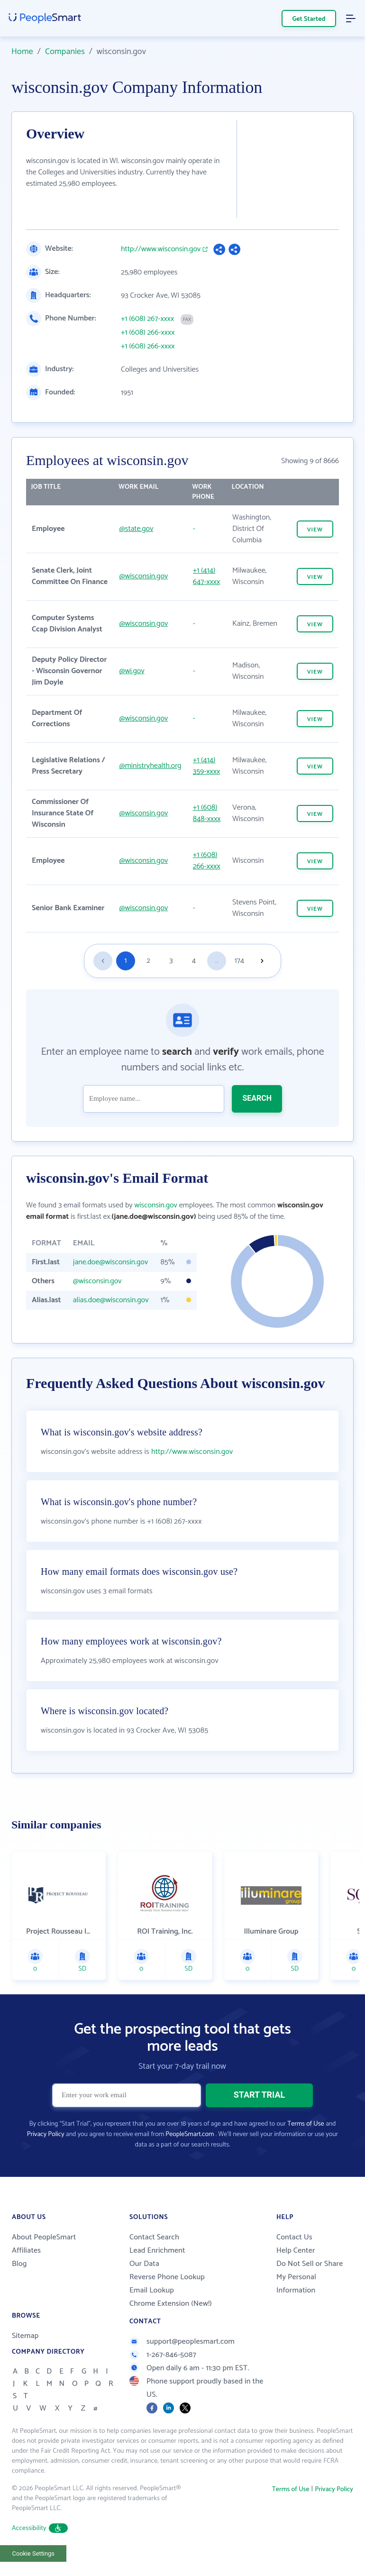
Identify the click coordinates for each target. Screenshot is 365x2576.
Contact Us (294, 2261)
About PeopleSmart (44, 2261)
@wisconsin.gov (143, 576)
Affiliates (26, 2274)
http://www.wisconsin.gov (161, 249)
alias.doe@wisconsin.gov (111, 1300)
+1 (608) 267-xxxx (147, 319)
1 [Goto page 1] (126, 960)
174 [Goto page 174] (239, 960)
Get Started (309, 19)
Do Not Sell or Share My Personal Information (309, 2300)
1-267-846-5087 (162, 2378)
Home (22, 52)
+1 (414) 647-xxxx (206, 576)
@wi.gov (132, 671)
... (217, 960)
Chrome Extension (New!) (170, 2327)
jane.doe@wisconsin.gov (110, 1262)
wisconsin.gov (155, 1205)
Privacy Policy (45, 2158)
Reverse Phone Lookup (167, 2300)
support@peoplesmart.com (182, 2365)
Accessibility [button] (40, 2552)
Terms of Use (305, 2147)
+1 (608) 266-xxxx (147, 332)
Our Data (144, 2287)
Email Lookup (151, 2314)
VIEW (315, 529)
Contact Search (154, 2261)
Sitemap (25, 2359)
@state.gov (136, 528)
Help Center (295, 2274)
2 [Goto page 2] (148, 960)
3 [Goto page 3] (171, 960)
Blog (19, 2287)
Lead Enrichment (157, 2274)
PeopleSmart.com (189, 2158)
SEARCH (257, 1098)
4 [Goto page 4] (194, 960)
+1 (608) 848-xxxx (207, 813)
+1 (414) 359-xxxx (206, 766)
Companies (65, 52)
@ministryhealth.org (150, 765)
